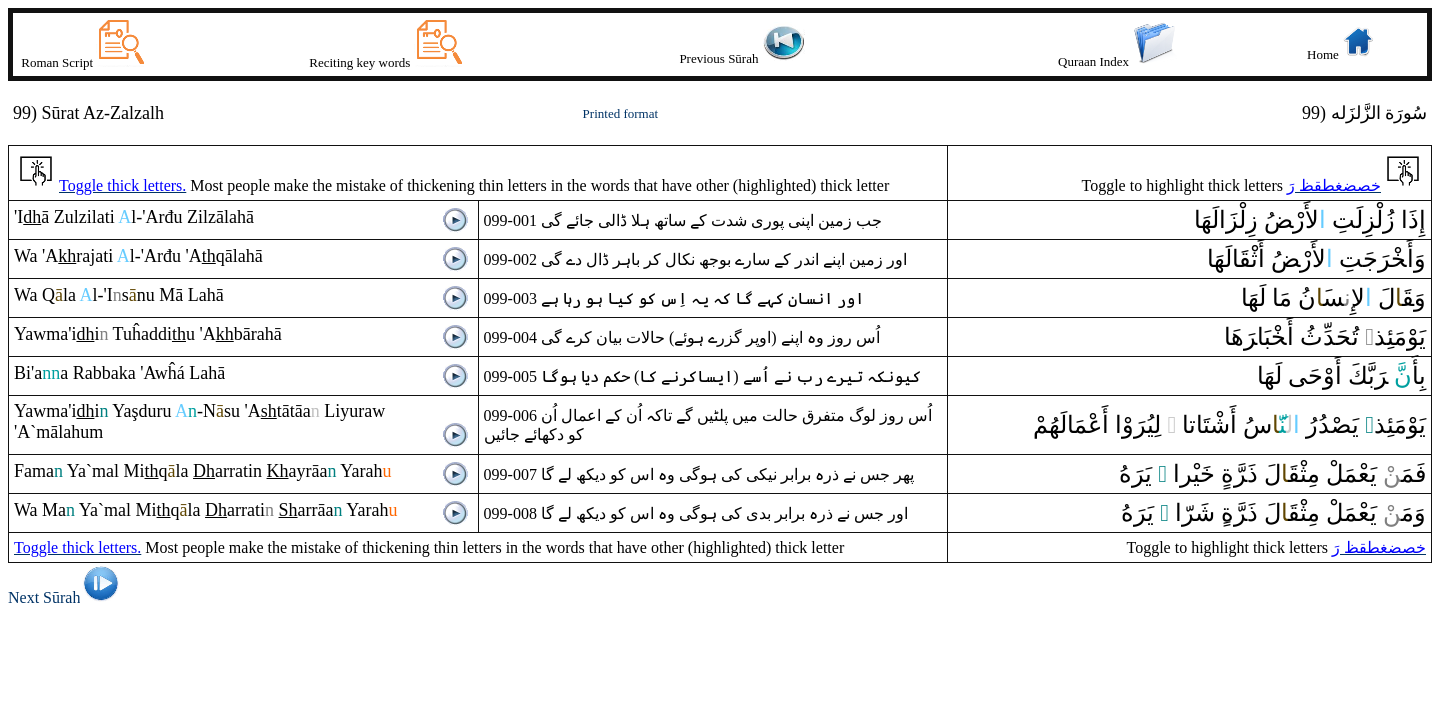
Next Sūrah (66, 597)
